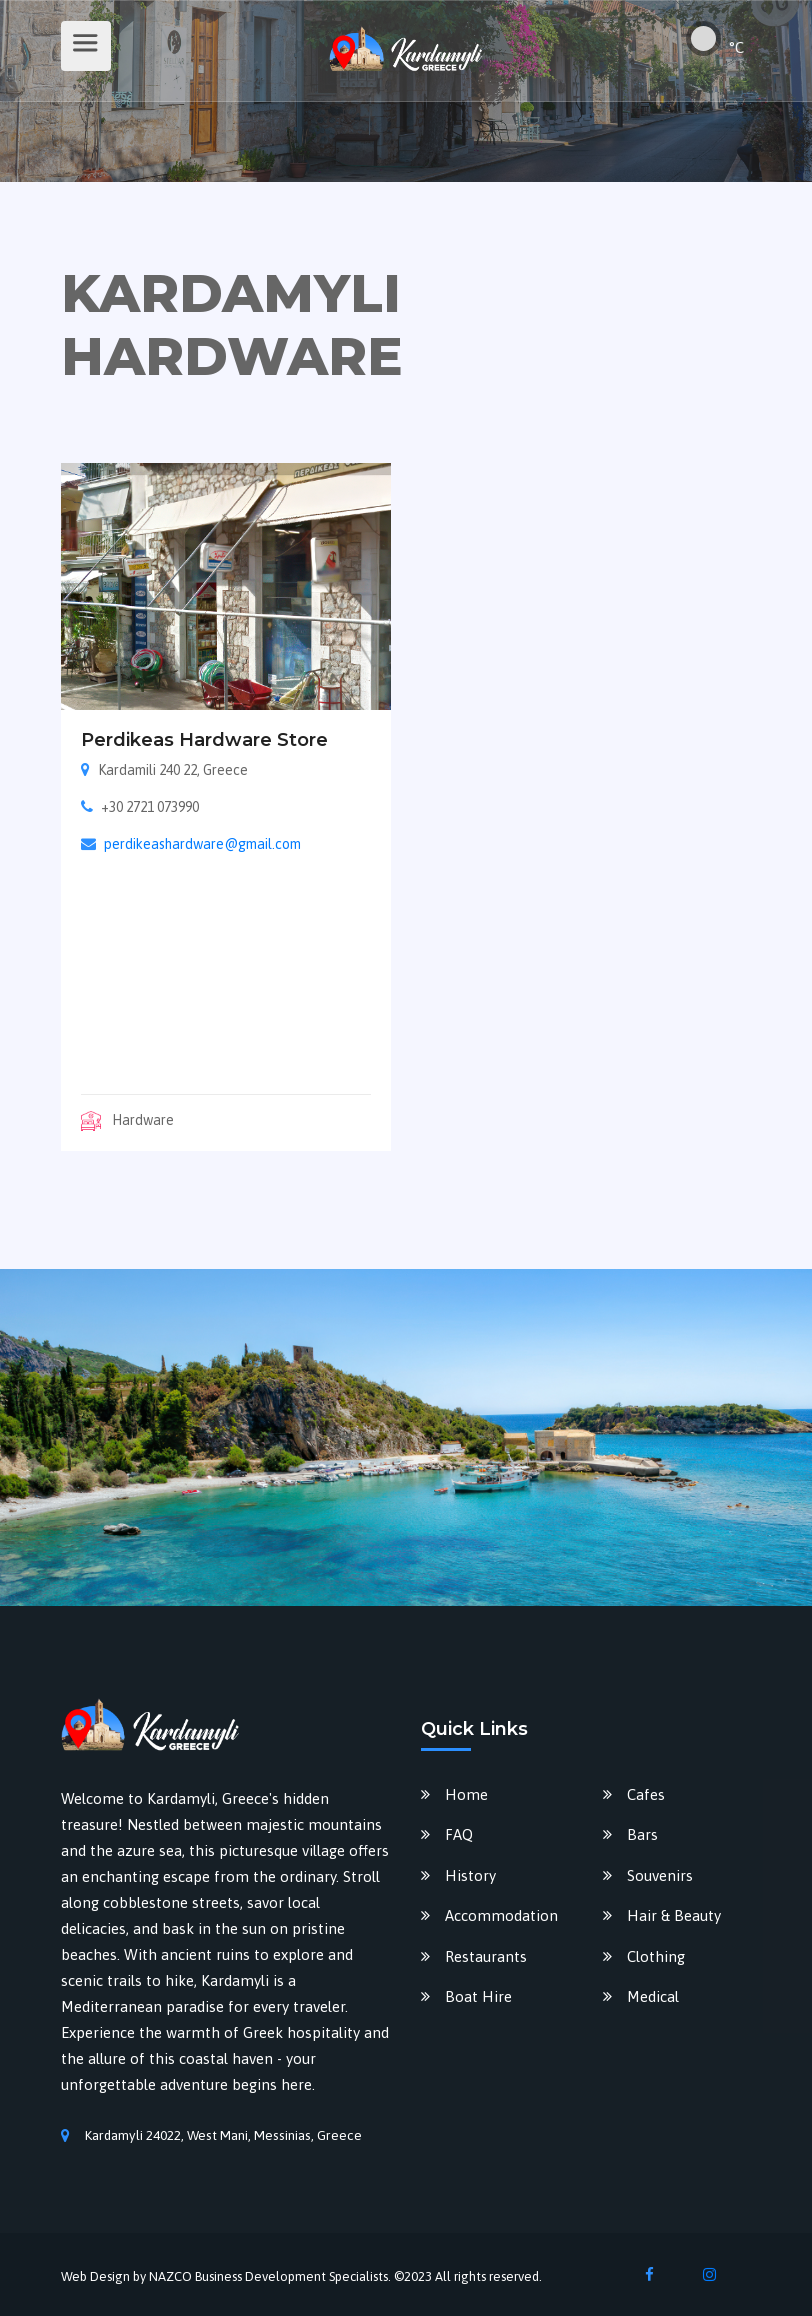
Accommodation (501, 1915)
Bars (642, 1834)
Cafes (646, 1794)
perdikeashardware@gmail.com (202, 844)
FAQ (459, 1834)
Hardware (127, 1120)
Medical (653, 1996)
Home (466, 1794)
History (470, 1875)
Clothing (656, 1956)
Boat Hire (478, 1996)
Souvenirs (660, 1875)
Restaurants (486, 1956)
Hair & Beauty (674, 1915)
